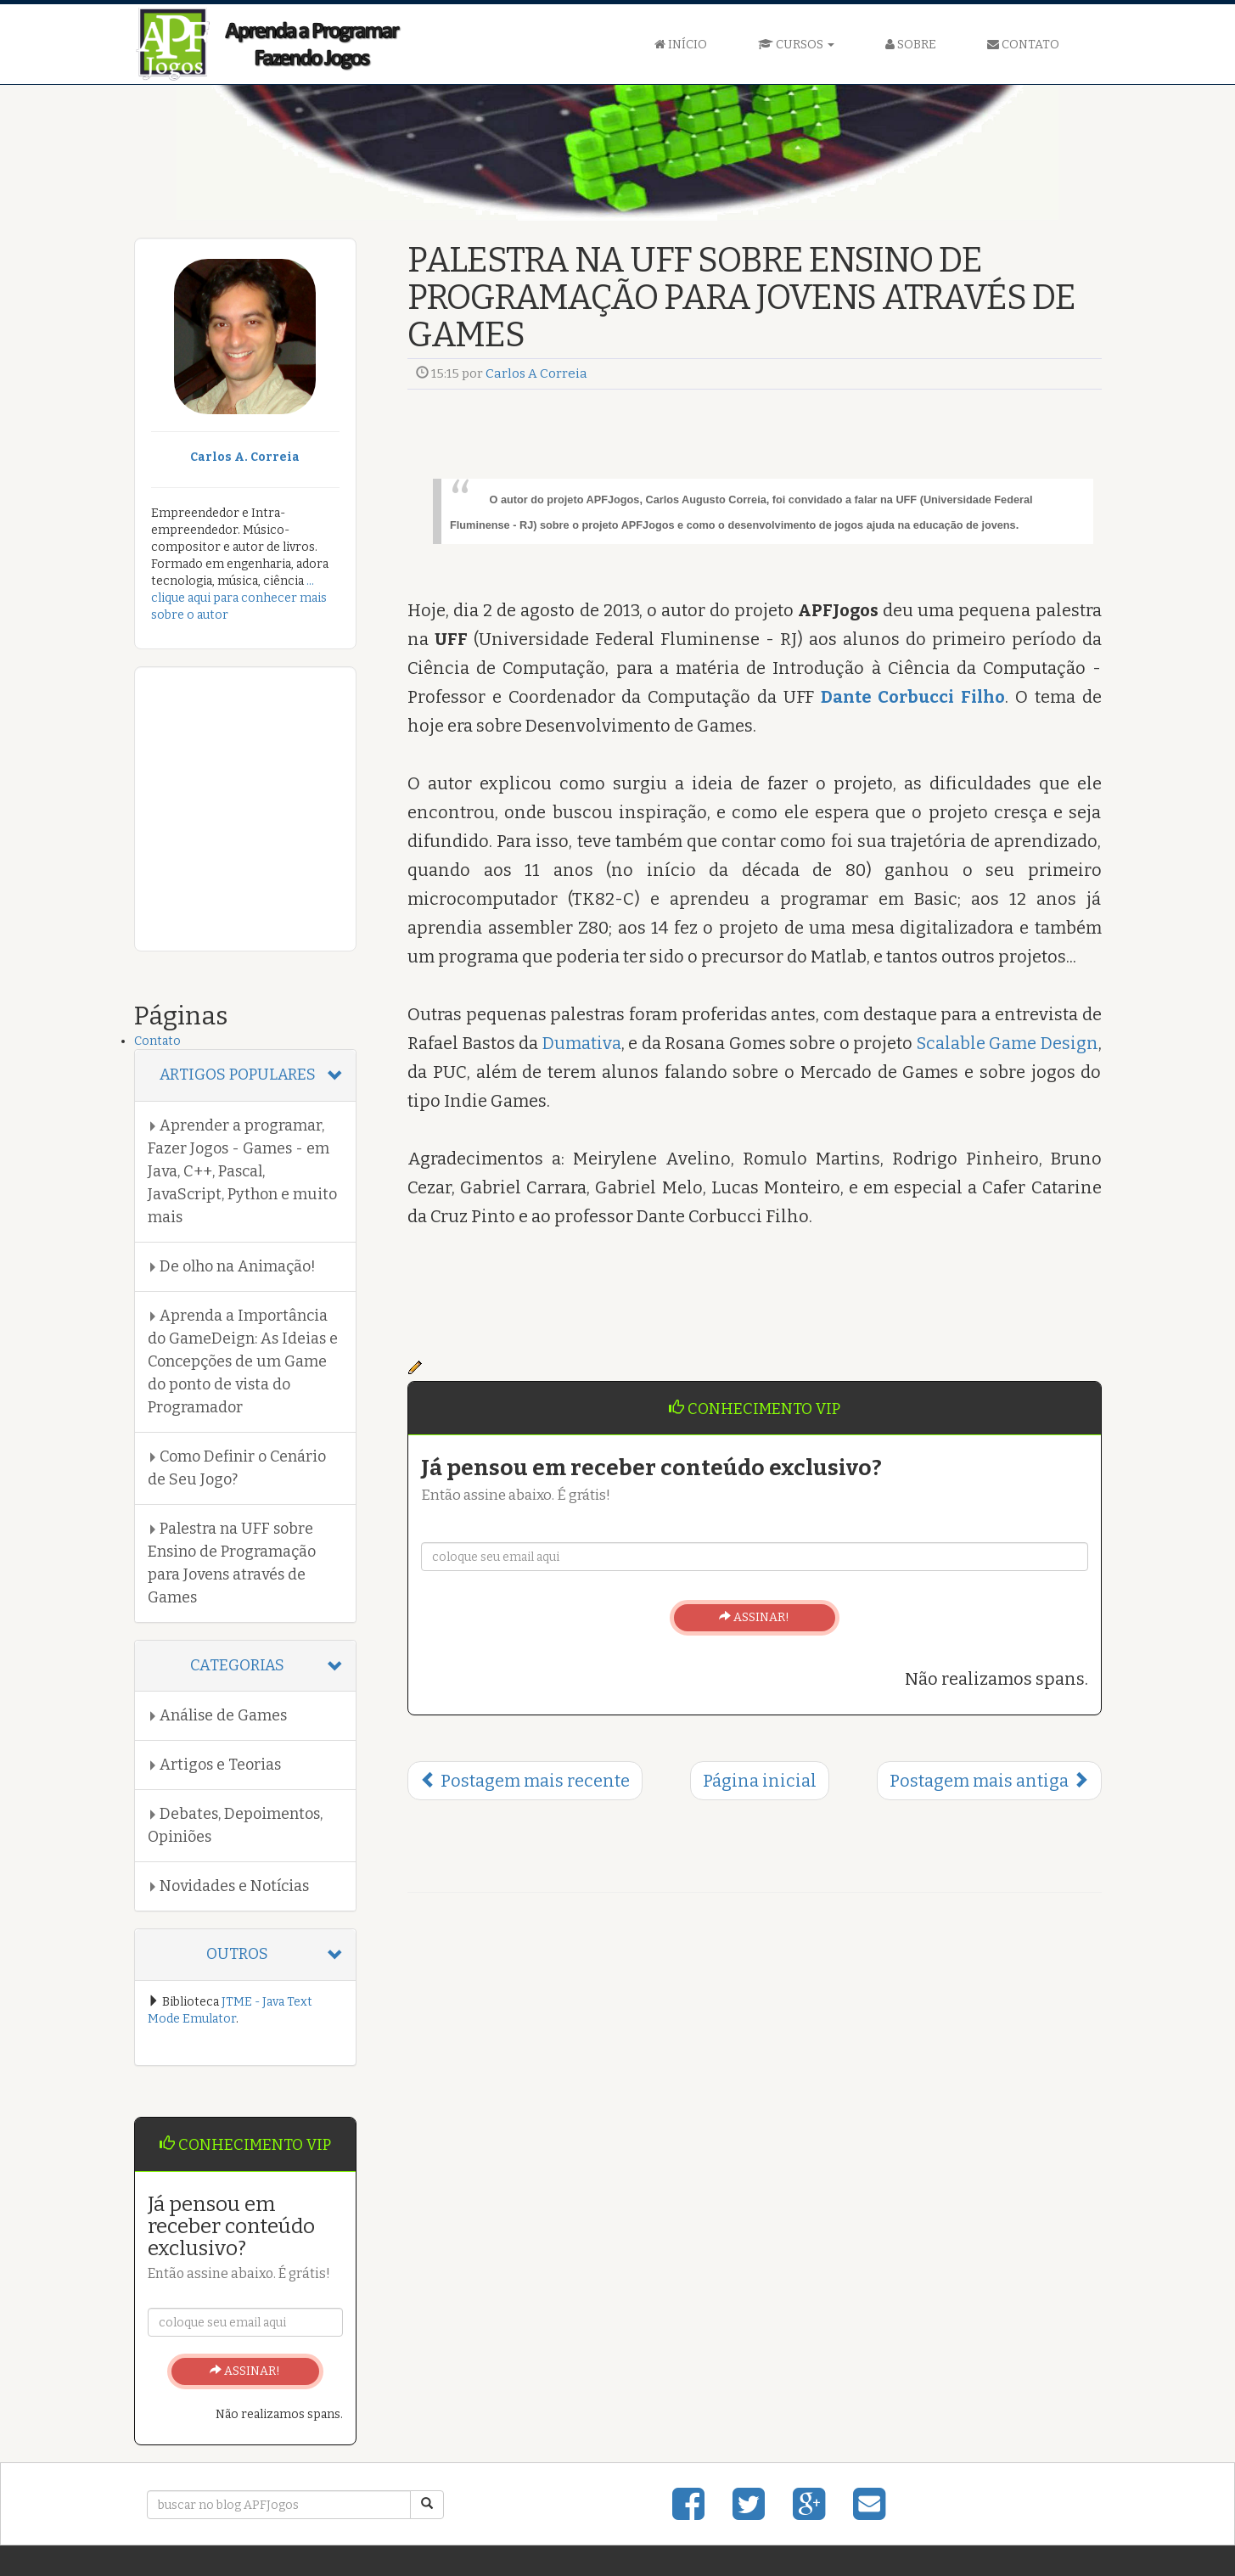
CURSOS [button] (796, 44)
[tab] (245, 1075)
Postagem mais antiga (989, 1781)
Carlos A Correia (536, 373)
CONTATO (1023, 44)
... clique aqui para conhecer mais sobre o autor (239, 598)
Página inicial (760, 1781)
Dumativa (581, 1043)
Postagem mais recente (525, 1781)
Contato (157, 1041)
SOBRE (910, 44)
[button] (246, 1075)
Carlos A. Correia (245, 457)
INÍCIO (680, 44)
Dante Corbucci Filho (913, 697)
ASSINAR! (754, 1617)
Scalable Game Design (1007, 1043)
